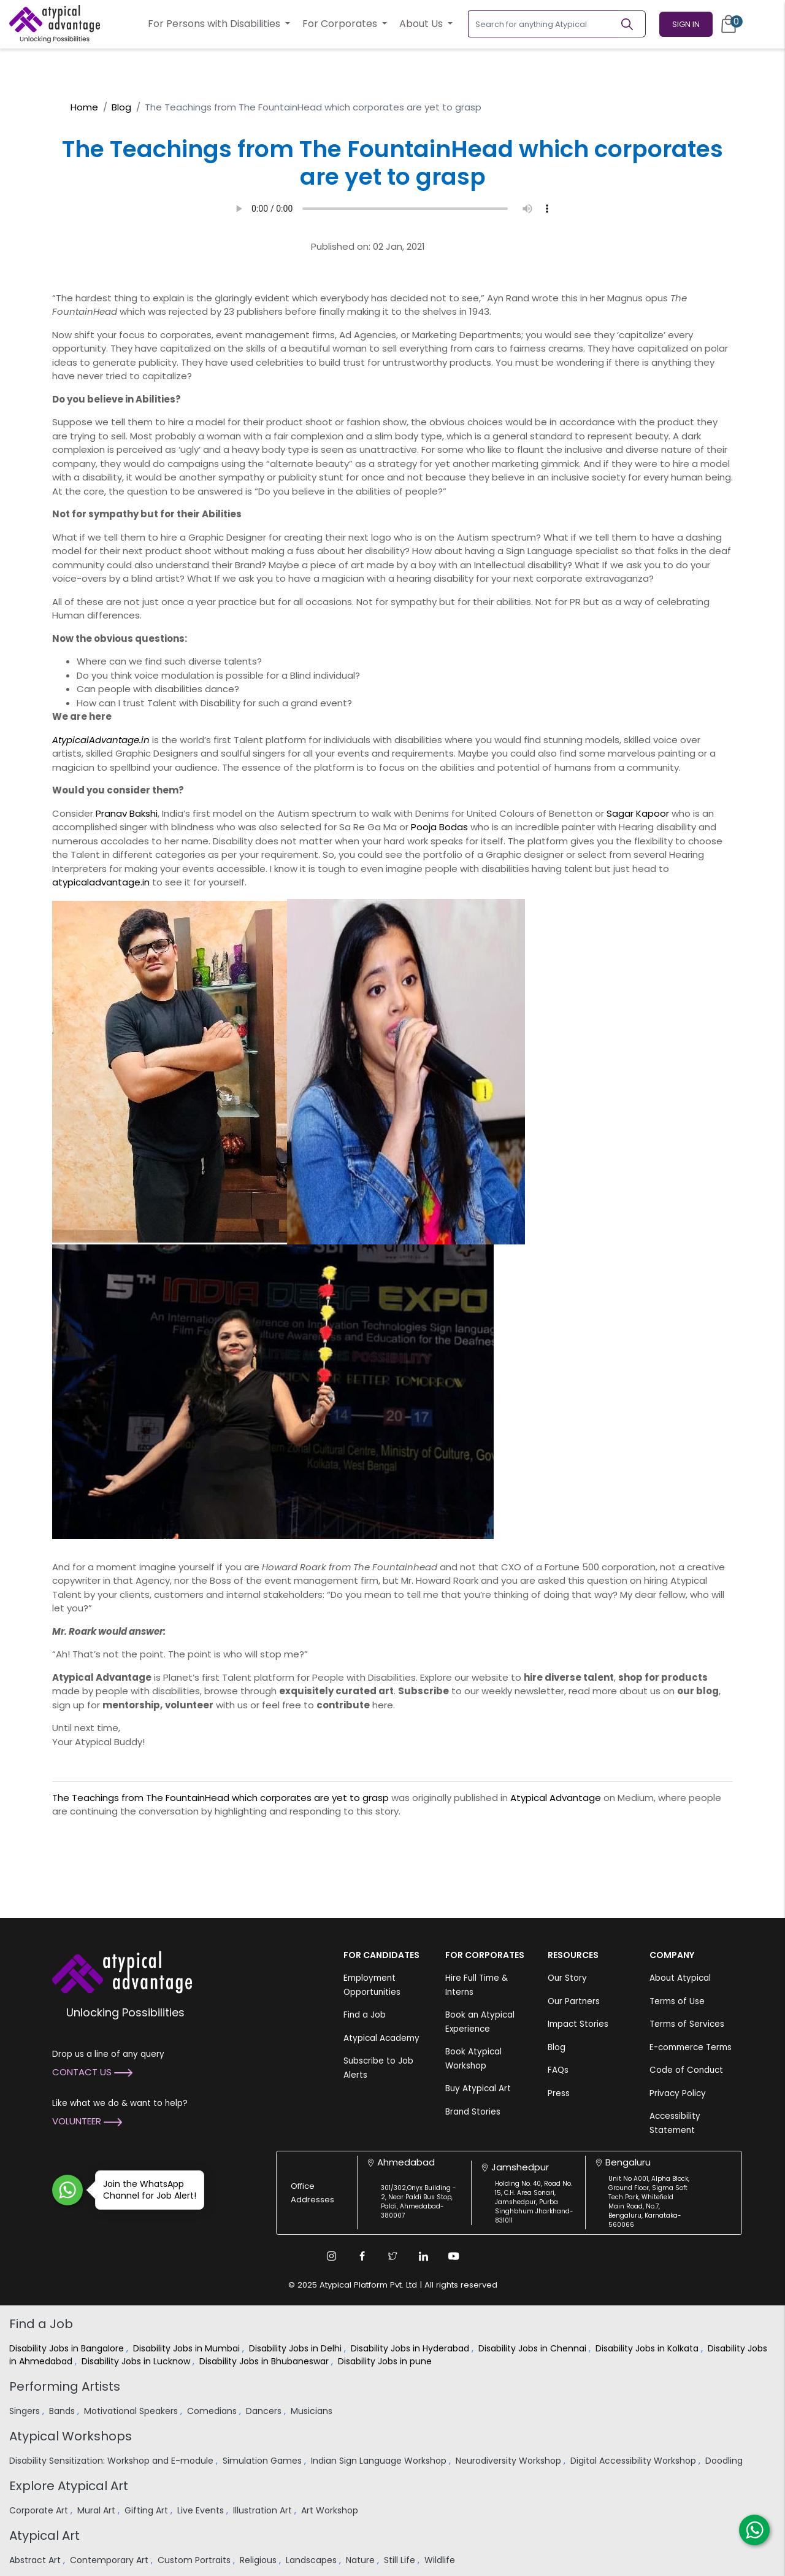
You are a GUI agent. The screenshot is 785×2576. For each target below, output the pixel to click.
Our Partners (574, 2001)
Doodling (725, 2461)
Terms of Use (677, 2001)
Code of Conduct (686, 2070)
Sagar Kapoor (638, 813)
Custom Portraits (195, 2560)
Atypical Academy (381, 2038)
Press (559, 2093)
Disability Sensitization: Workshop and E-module (112, 2461)
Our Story (567, 1978)
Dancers (265, 2411)
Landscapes (312, 2560)
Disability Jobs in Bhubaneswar (265, 2361)
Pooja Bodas (439, 826)
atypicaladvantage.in (101, 882)
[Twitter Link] (392, 2256)
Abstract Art (36, 2560)
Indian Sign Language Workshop (380, 2461)
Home (84, 107)
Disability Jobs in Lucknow (137, 2361)
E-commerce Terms (690, 2047)
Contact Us (92, 2071)
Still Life (401, 2560)
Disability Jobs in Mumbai (187, 2348)
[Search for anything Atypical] (543, 23)
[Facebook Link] (362, 2256)
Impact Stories (578, 2024)
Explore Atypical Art (68, 2485)
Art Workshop (331, 2510)
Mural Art (97, 2510)
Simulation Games (263, 2461)
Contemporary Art (110, 2560)
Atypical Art (44, 2535)
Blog (121, 107)
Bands (63, 2411)
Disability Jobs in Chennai (533, 2348)
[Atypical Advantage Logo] (122, 1971)
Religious (259, 2560)
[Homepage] (54, 24)
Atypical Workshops (70, 2436)
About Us (422, 24)
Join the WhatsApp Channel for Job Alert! (145, 2190)
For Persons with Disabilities (215, 24)
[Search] (632, 23)
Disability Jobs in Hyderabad (411, 2348)
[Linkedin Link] (423, 2256)
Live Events (201, 2510)
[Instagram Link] (331, 2256)
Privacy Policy (677, 2093)
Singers (25, 2411)
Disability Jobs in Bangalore (67, 2348)
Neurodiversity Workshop (510, 2461)
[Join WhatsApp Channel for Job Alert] (67, 2190)
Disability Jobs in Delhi (296, 2348)
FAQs (558, 2070)
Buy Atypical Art (478, 2088)
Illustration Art (263, 2510)
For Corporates (341, 24)
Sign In (686, 24)
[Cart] (729, 24)
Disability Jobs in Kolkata (648, 2348)
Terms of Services (686, 2024)
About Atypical (680, 1978)
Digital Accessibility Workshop (634, 2461)
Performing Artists (64, 2386)
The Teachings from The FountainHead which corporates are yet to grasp (220, 1797)
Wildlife (441, 2560)
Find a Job (364, 2015)
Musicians (313, 2411)
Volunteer (87, 2121)
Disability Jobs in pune (386, 2361)
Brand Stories (472, 2112)
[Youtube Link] (454, 2256)
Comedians (213, 2411)
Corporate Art (40, 2510)
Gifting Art (147, 2510)
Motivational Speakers (132, 2411)
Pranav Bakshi (127, 813)
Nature (361, 2560)
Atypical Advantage (555, 1797)
